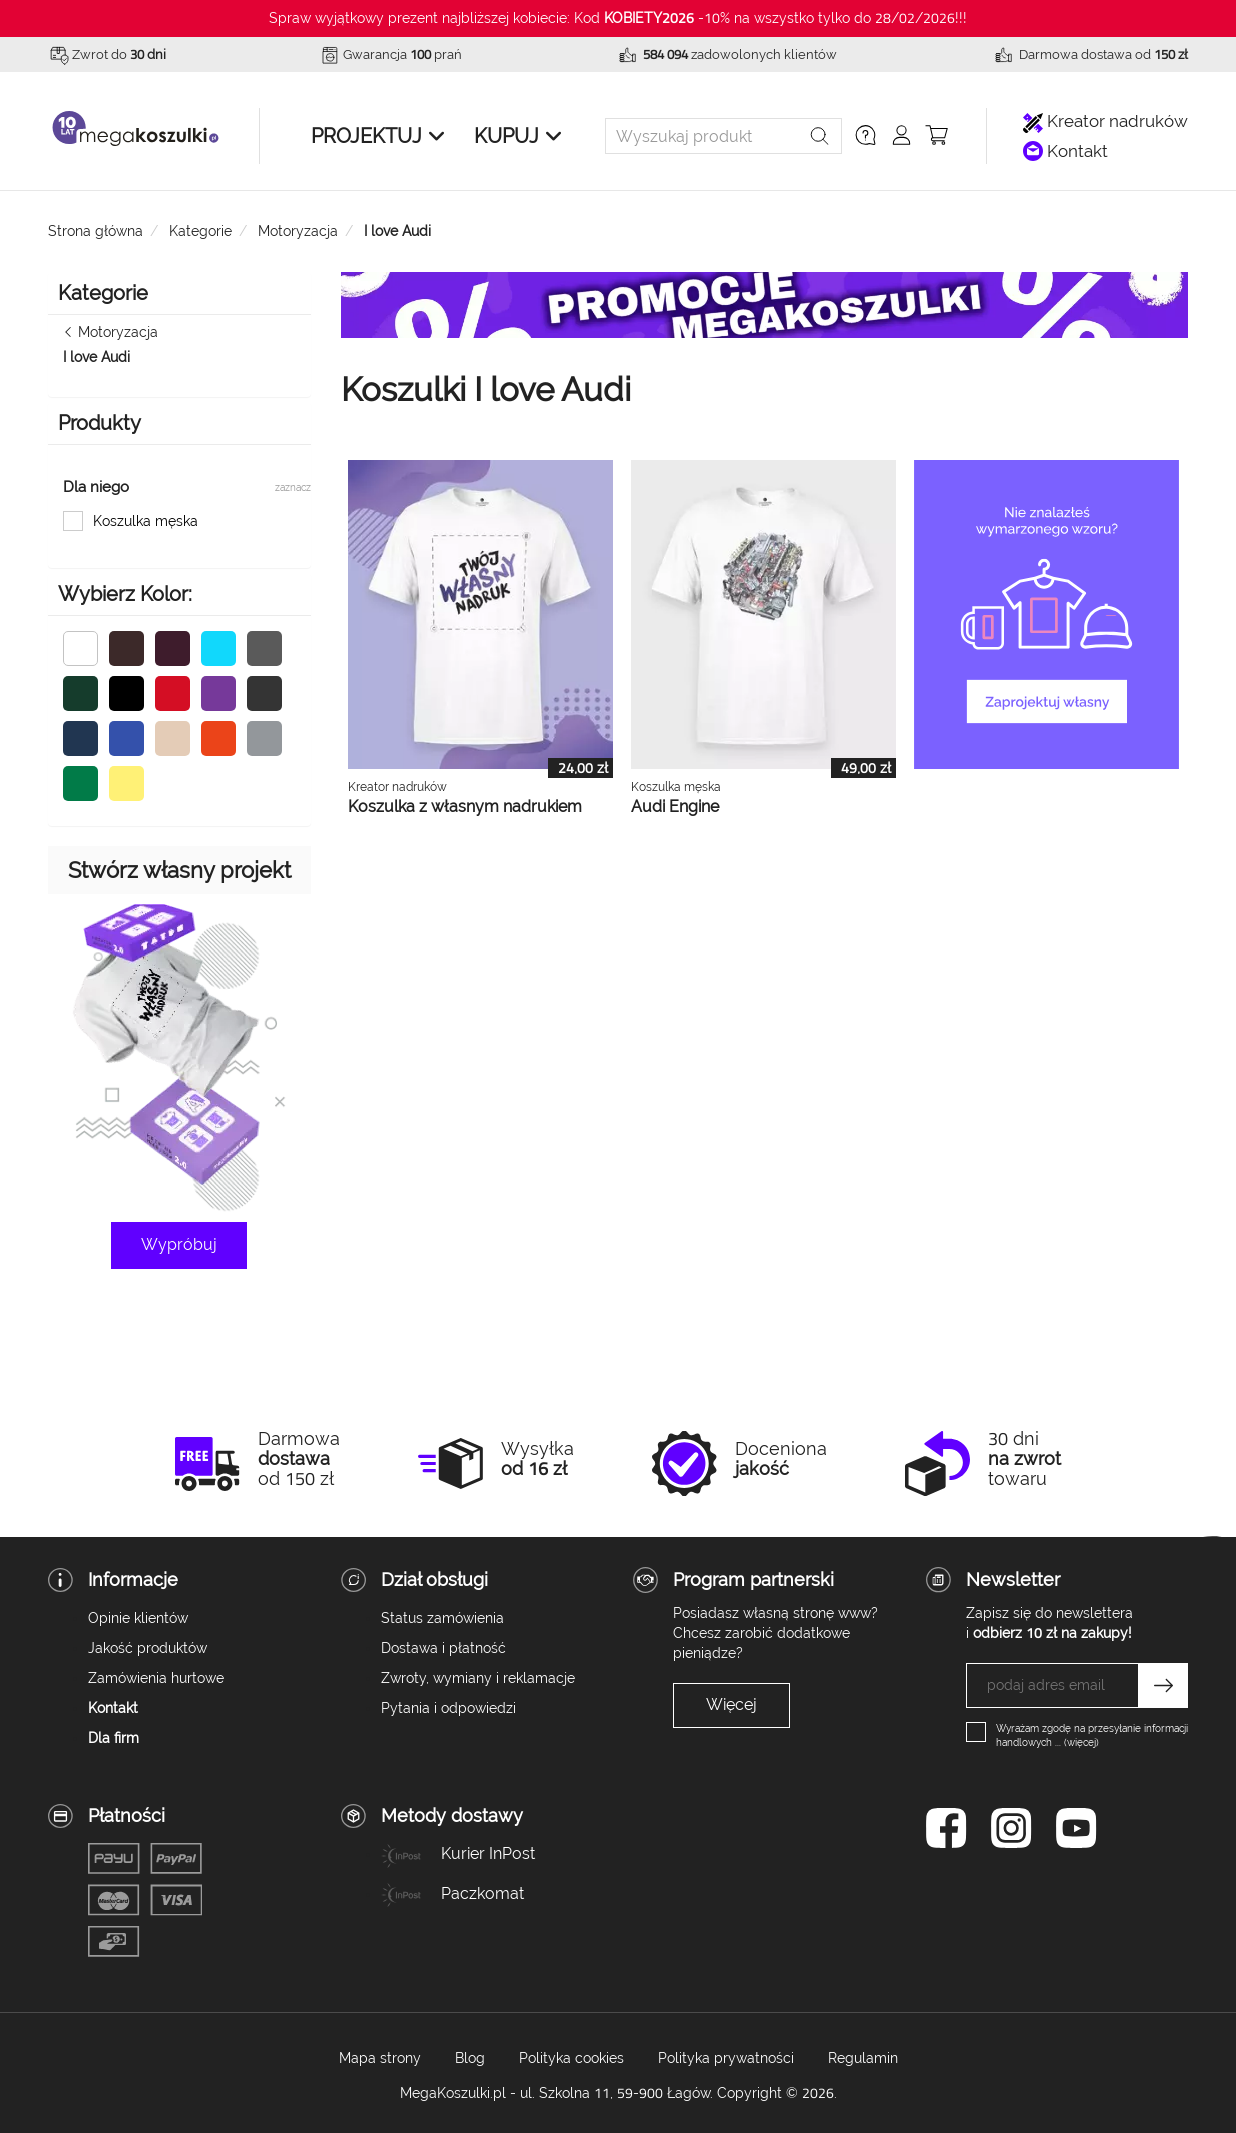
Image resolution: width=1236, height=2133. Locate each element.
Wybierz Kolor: (125, 594)
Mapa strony (380, 2058)
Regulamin (863, 2058)
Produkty (99, 423)
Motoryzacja (118, 332)
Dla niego (96, 487)
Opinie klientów (138, 1618)
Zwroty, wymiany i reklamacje (478, 1678)
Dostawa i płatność (443, 1648)
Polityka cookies (571, 2058)
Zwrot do (119, 54)
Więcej (731, 1704)
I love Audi (96, 357)
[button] (865, 135)
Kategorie (103, 293)
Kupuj (506, 136)
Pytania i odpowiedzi (448, 1708)
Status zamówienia (442, 1618)
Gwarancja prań (402, 54)
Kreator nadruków (1105, 122)
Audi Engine (675, 806)
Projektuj (366, 136)
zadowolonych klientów (740, 54)
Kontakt (1065, 151)
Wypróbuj (179, 1244)
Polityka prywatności (726, 2058)
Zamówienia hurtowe (156, 1678)
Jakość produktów (147, 1648)
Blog (470, 2058)
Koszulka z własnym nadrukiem (465, 806)
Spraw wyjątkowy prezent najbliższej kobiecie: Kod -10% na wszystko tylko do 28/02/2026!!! (618, 18)
